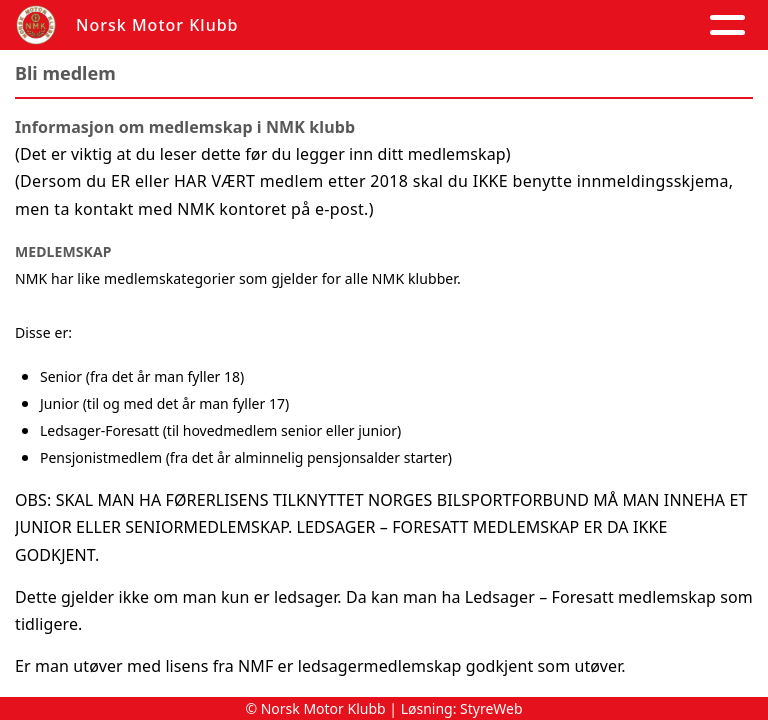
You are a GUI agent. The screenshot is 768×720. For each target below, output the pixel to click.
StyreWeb (491, 708)
